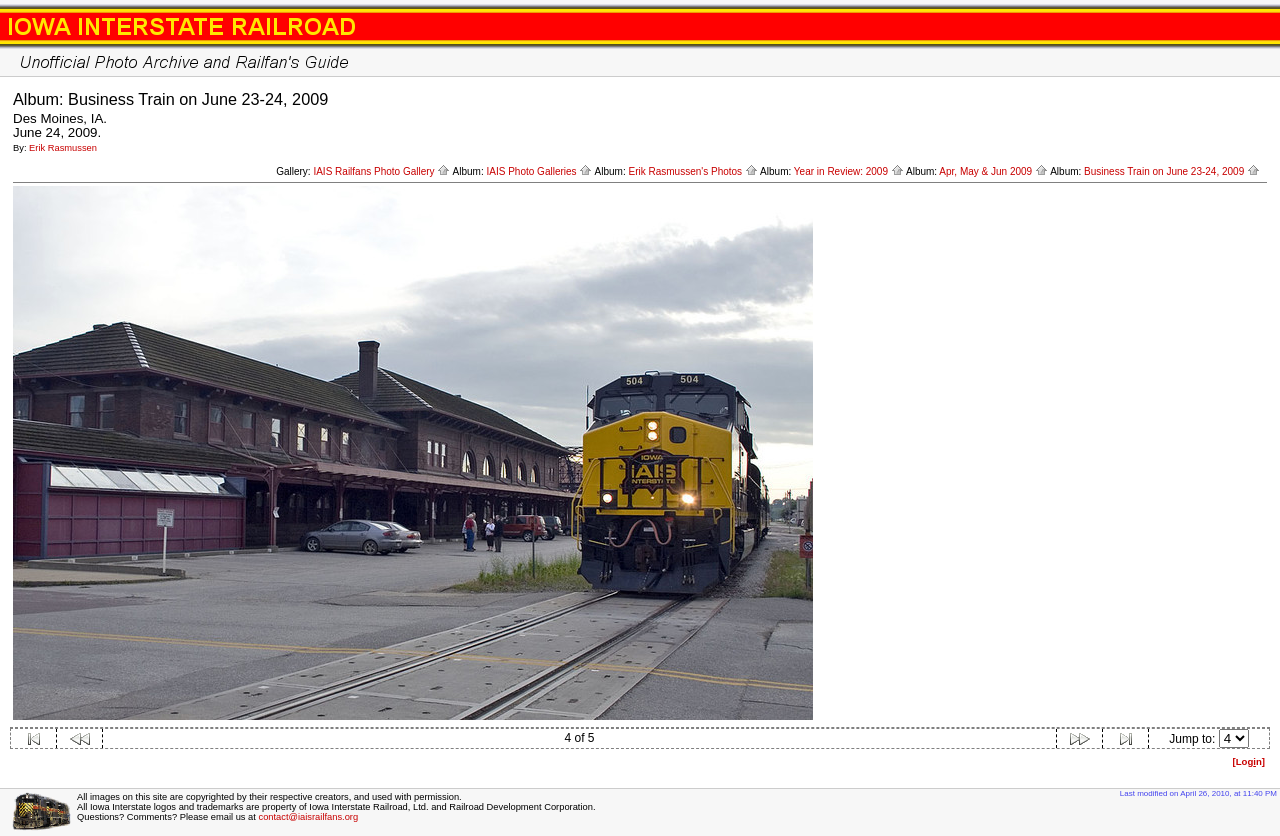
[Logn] (1248, 761)
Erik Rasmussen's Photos (692, 171)
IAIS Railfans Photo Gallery (381, 171)
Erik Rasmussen (63, 148)
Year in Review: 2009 (849, 171)
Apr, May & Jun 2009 (993, 171)
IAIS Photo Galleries (540, 171)
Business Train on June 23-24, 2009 (1172, 171)
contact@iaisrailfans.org (308, 817)
